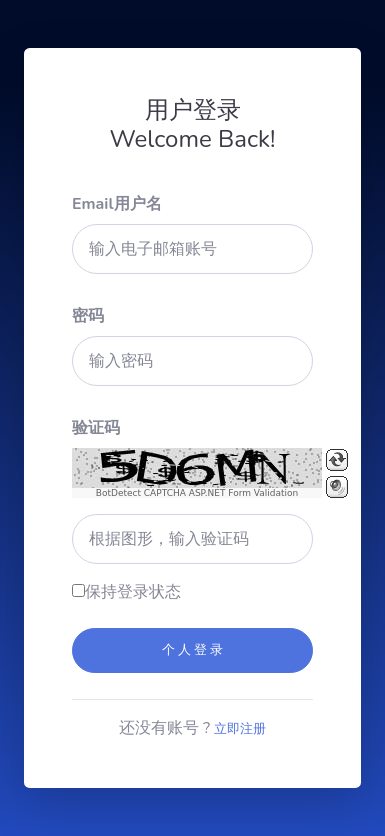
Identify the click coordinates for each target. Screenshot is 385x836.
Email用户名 (117, 204)
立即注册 (240, 729)
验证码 (96, 428)
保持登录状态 (133, 592)
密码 (88, 316)
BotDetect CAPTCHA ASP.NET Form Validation (197, 493)
